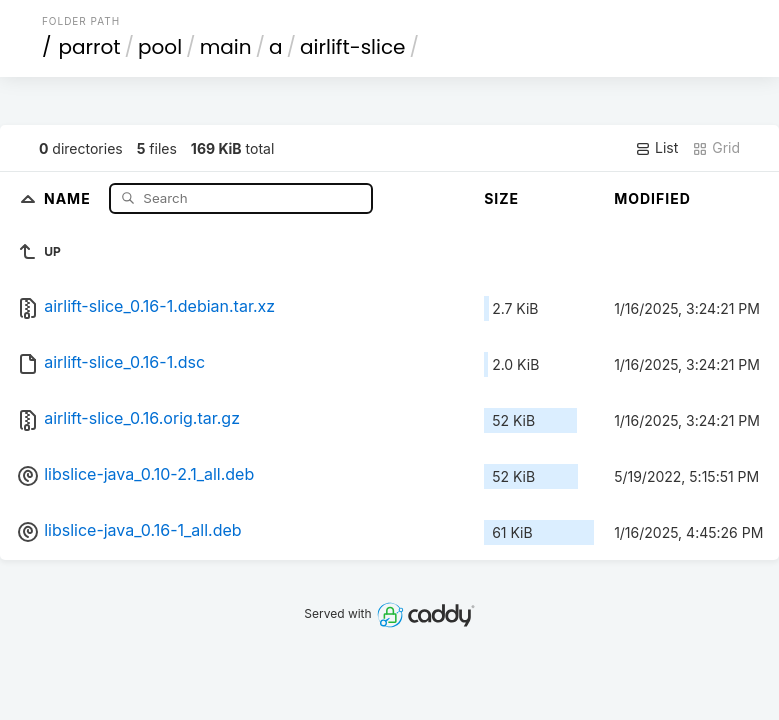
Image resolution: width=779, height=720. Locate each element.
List (656, 148)
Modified (652, 198)
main (226, 47)
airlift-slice (352, 47)
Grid (716, 148)
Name (69, 197)
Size (501, 198)
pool (160, 47)
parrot (89, 47)
